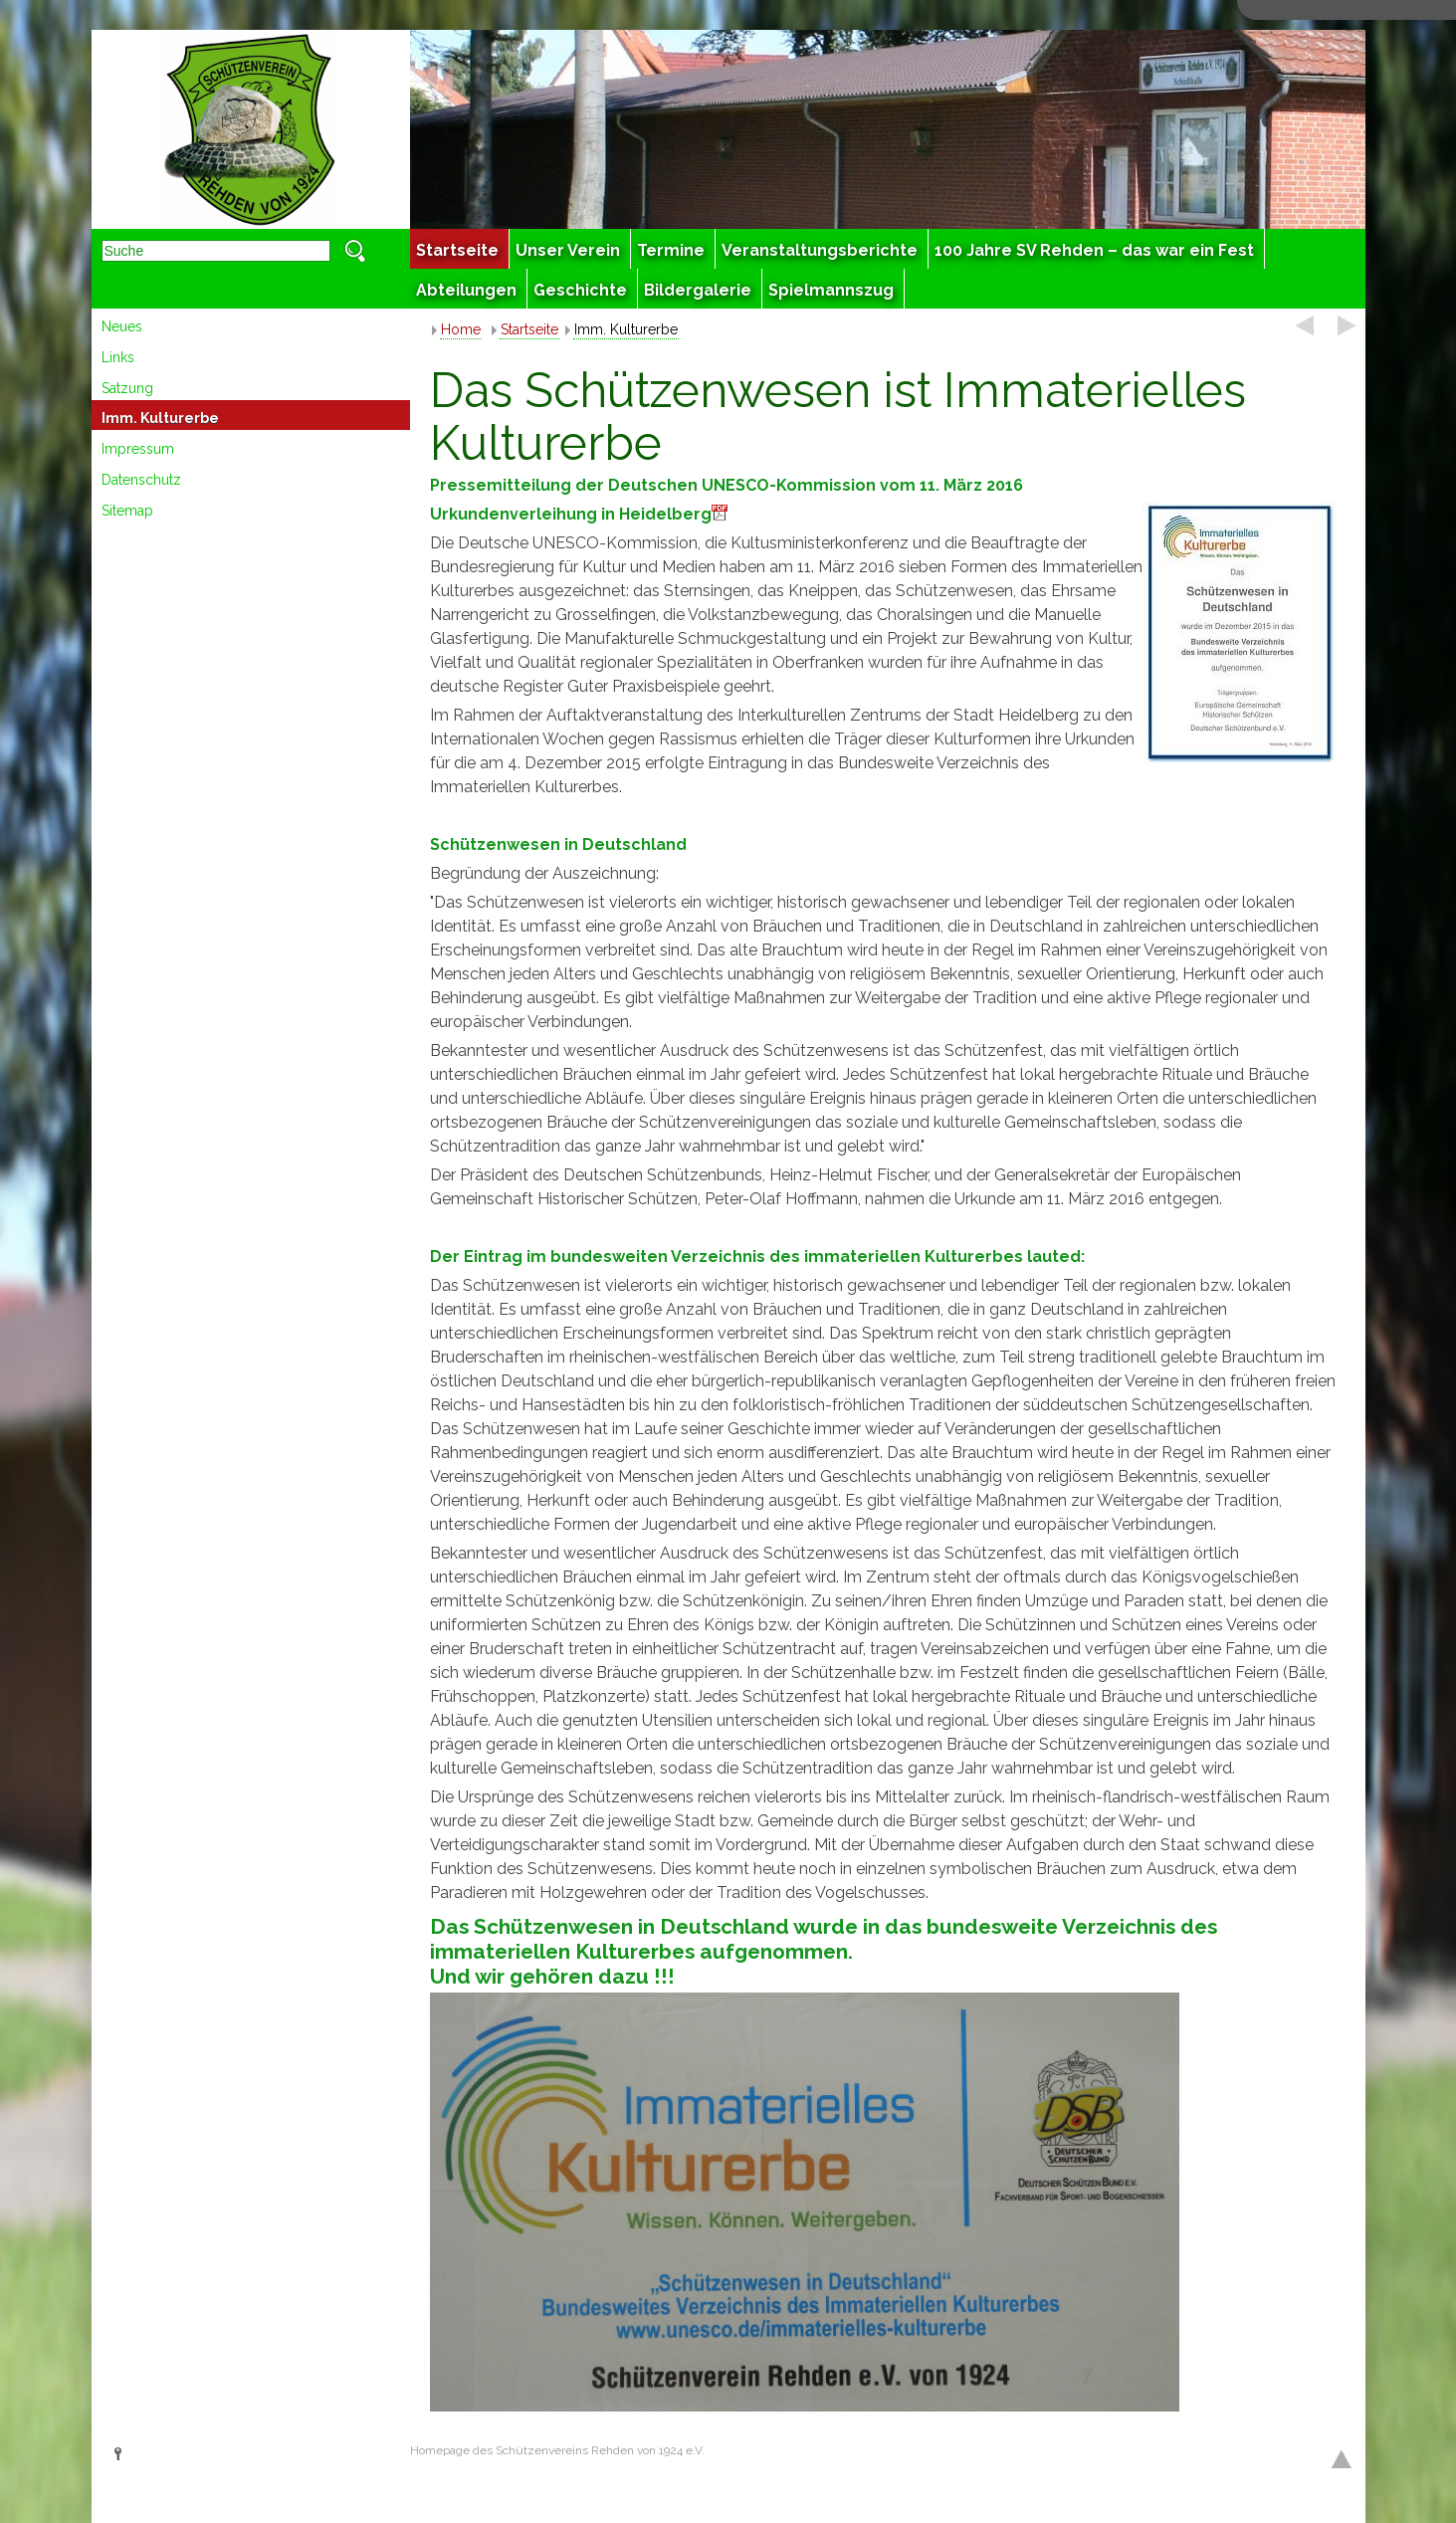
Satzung (127, 388)
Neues (122, 326)
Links (118, 357)
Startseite (529, 329)
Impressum (138, 449)
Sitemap (127, 511)
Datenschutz (141, 480)
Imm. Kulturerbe (160, 418)
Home (461, 329)
